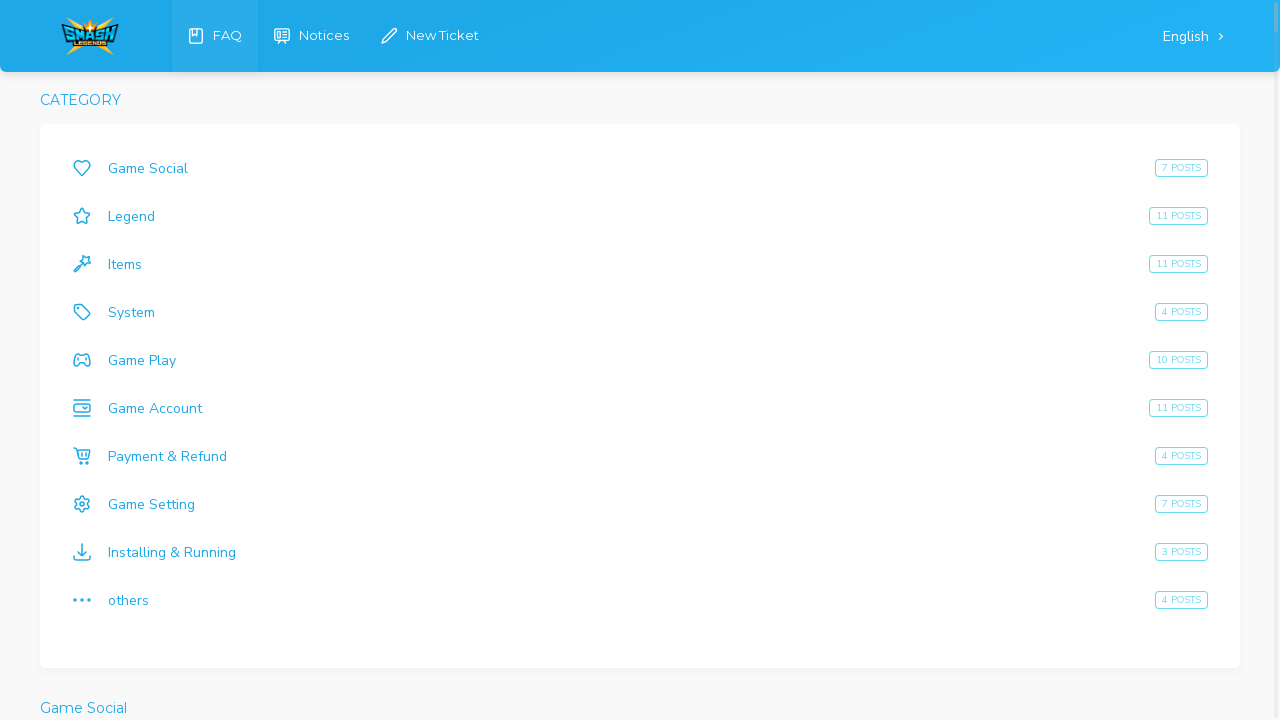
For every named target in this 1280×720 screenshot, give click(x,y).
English (1188, 36)
